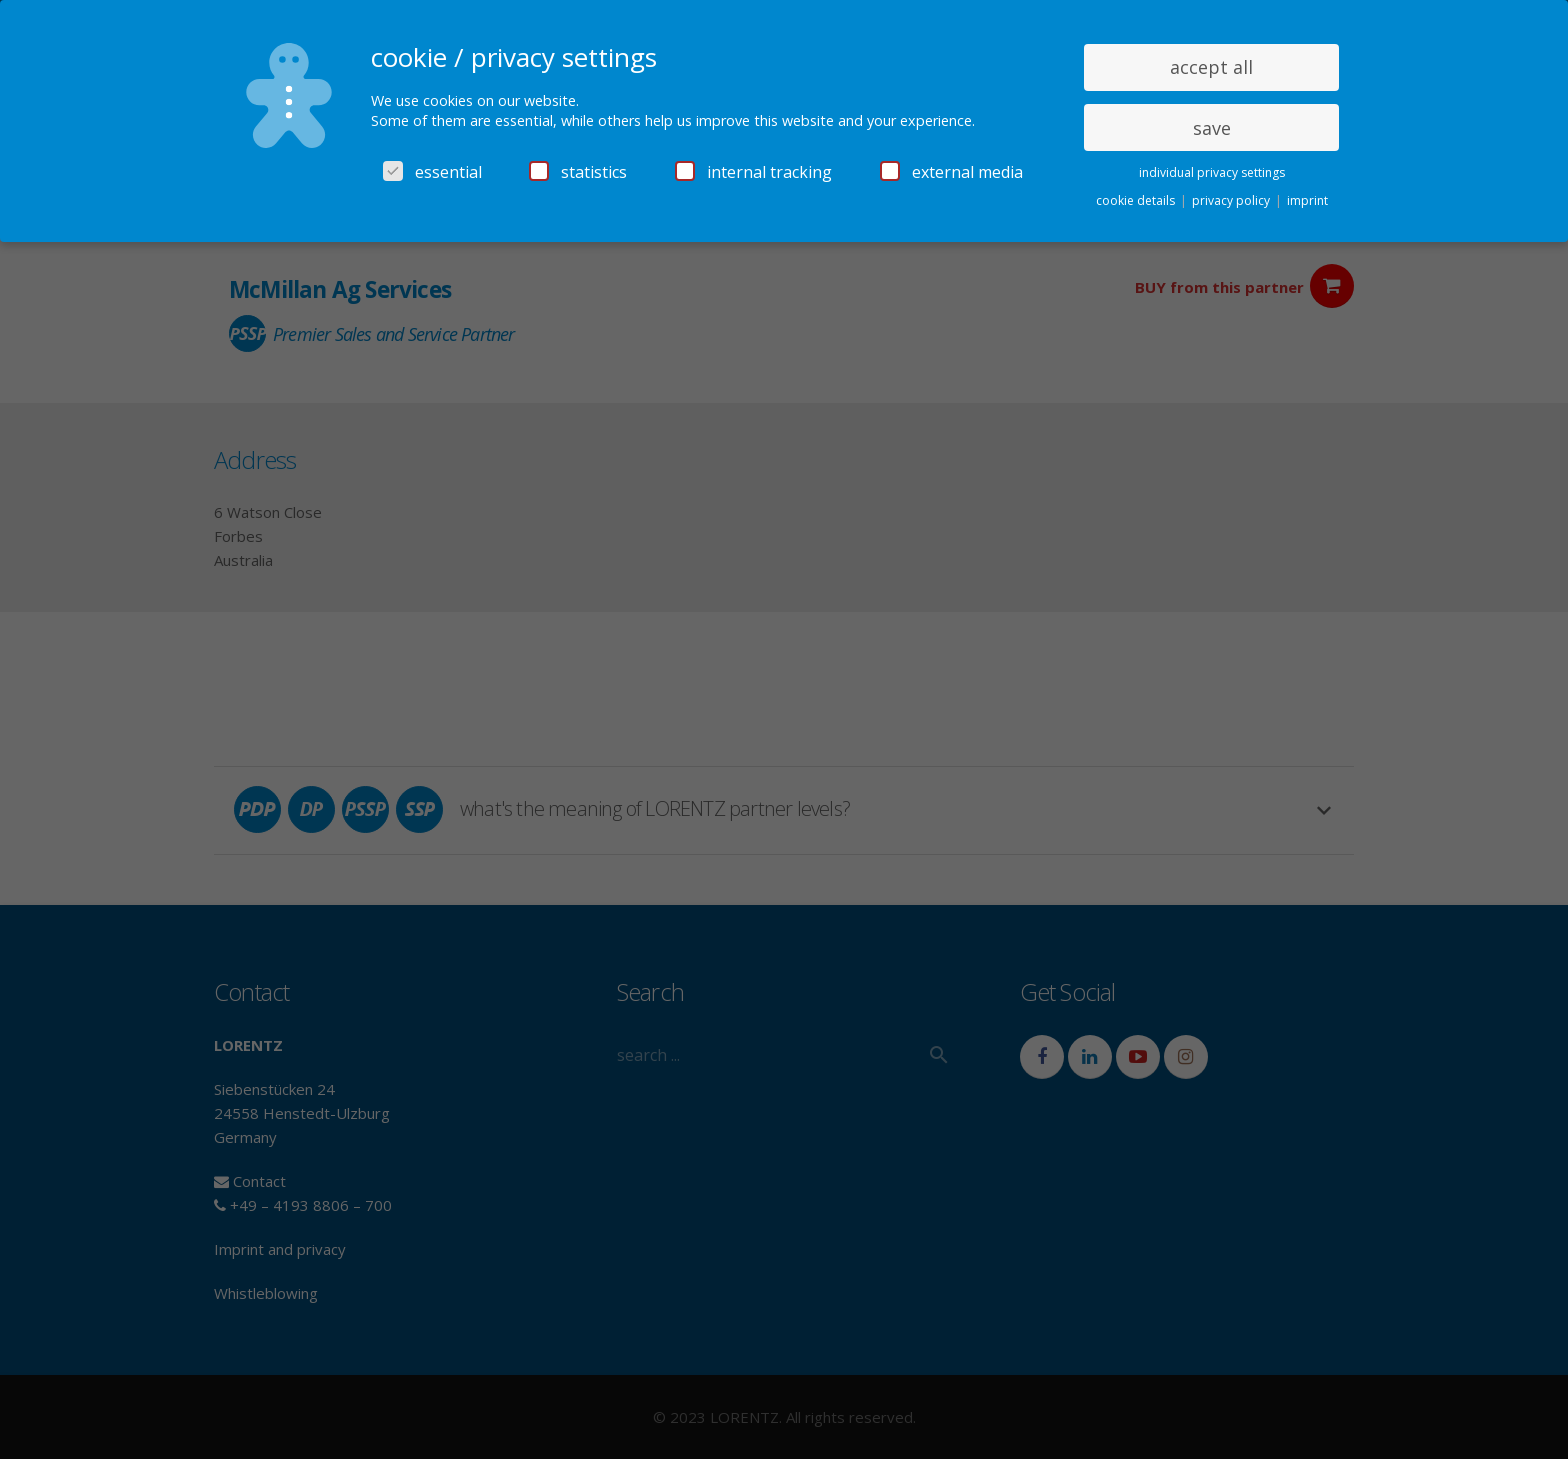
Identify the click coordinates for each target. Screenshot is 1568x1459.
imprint (1307, 200)
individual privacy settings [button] (1212, 172)
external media (951, 172)
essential (432, 172)
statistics (578, 172)
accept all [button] (1211, 67)
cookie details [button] (1137, 200)
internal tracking (753, 172)
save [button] (1212, 128)
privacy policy (1232, 200)
